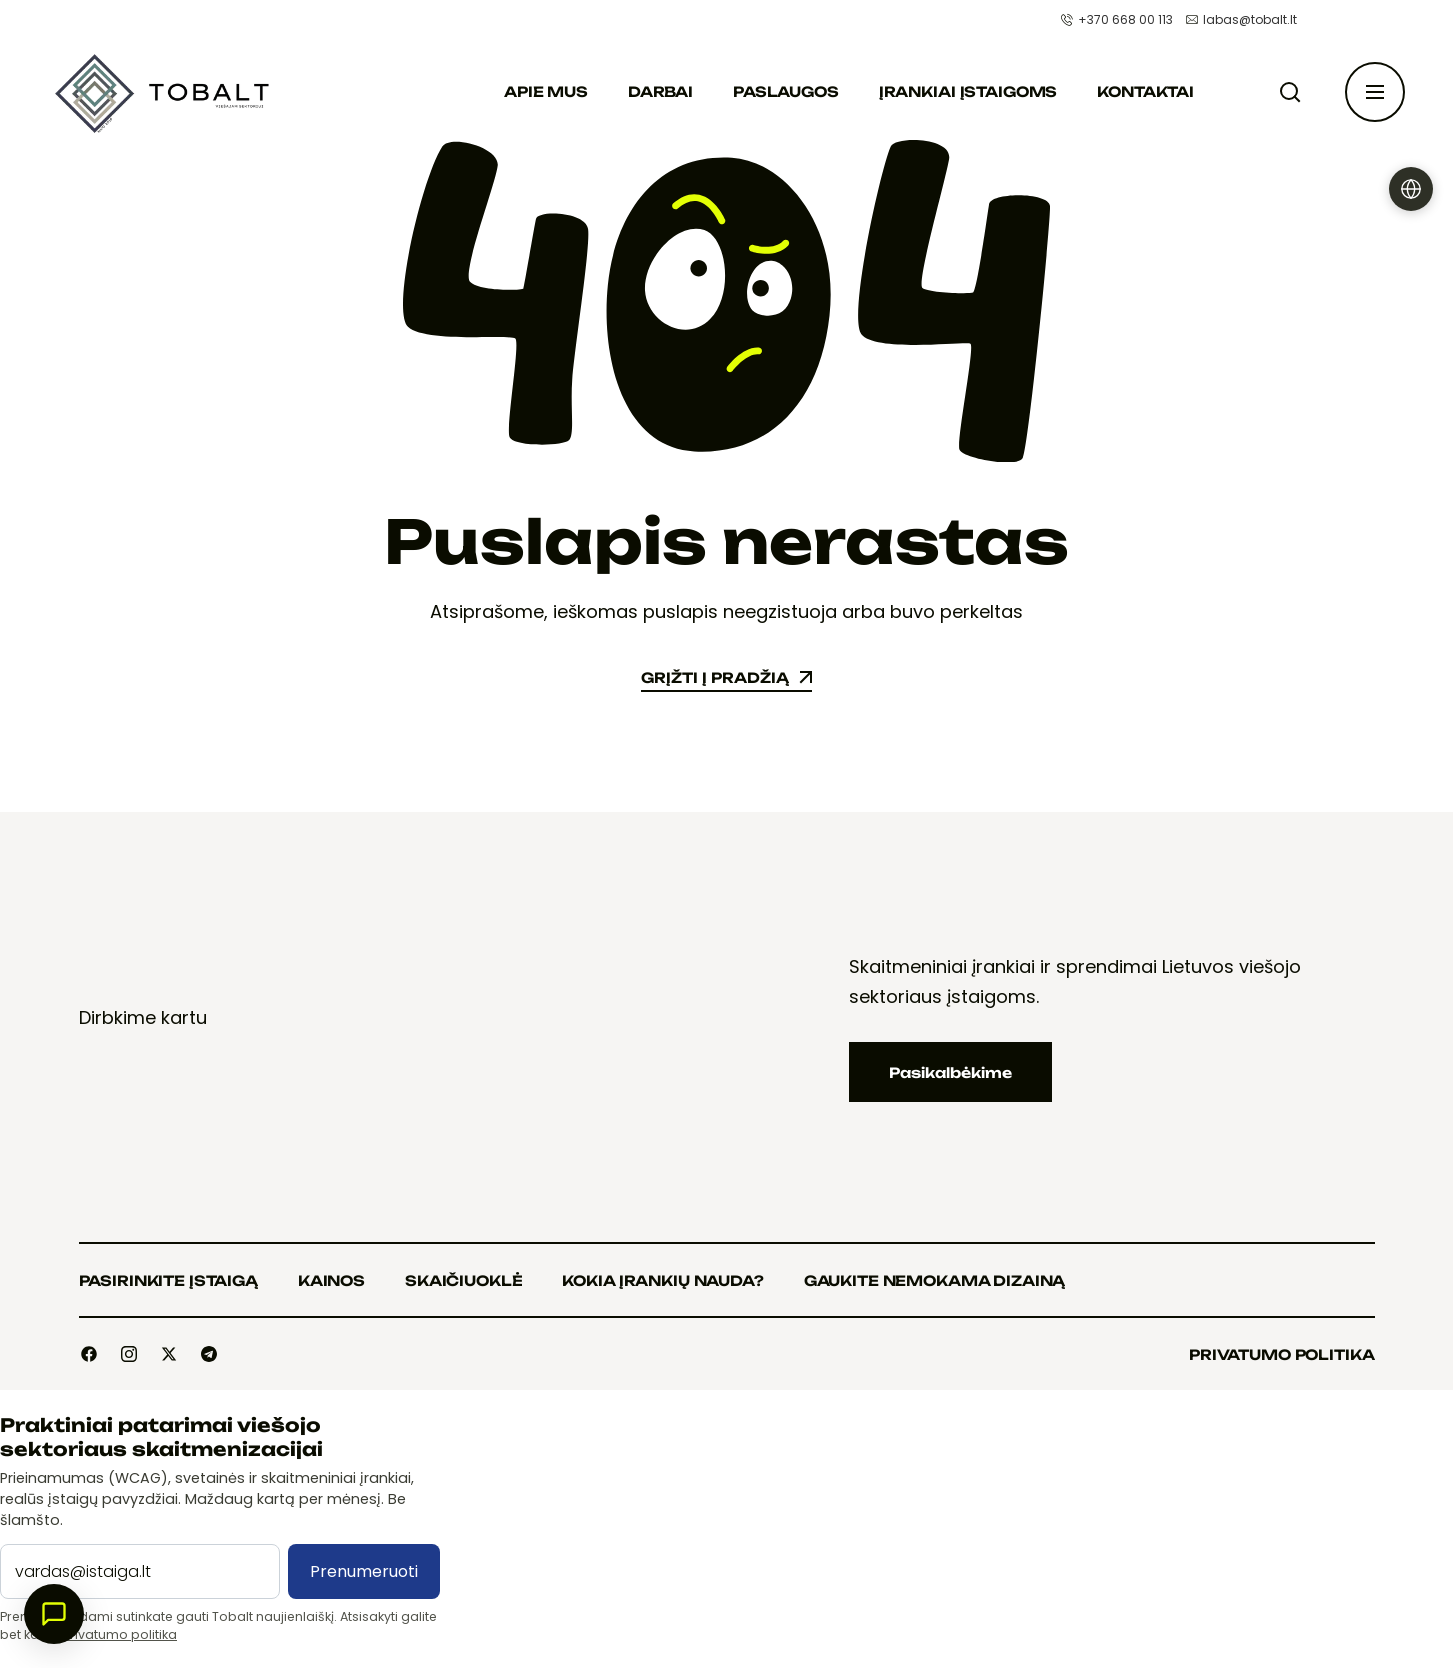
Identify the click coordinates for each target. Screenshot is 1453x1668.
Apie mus (546, 91)
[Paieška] (1294, 92)
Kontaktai (1145, 91)
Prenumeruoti (364, 1571)
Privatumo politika (120, 1634)
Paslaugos (786, 91)
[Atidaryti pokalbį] (54, 1614)
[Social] (89, 1354)
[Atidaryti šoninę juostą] (1375, 92)
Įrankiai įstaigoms (968, 91)
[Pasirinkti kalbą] (1411, 189)
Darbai (660, 91)
